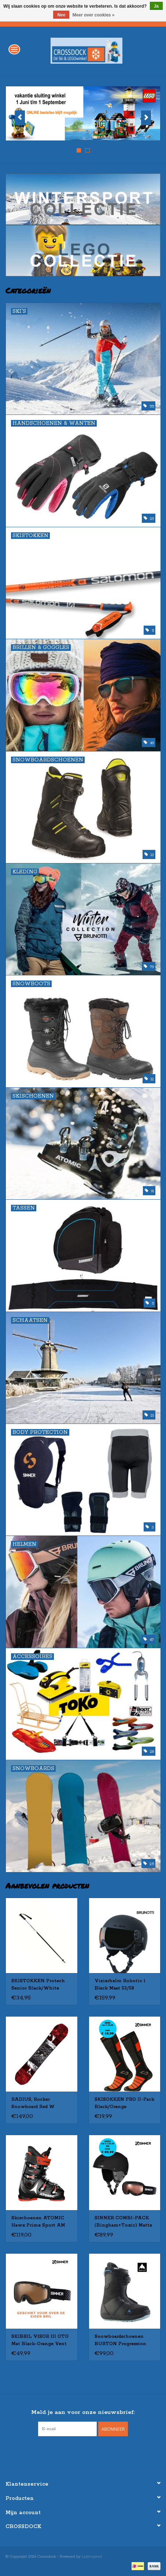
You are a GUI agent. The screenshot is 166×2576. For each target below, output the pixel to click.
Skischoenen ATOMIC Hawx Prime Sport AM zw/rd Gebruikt (38, 2222)
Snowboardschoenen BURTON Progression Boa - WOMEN (120, 2341)
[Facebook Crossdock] (76, 2451)
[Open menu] (14, 49)
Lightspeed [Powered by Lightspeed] (92, 2556)
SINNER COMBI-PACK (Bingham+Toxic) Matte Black (123, 2222)
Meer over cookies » (94, 15)
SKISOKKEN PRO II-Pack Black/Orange (124, 2103)
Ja (156, 6)
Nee (61, 15)
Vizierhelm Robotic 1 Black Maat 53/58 (120, 1984)
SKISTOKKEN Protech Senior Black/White (38, 1984)
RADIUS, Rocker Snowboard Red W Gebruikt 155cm (33, 2104)
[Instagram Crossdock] (90, 2451)
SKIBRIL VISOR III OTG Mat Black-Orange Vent (40, 2340)
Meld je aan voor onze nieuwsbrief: (83, 2412)
